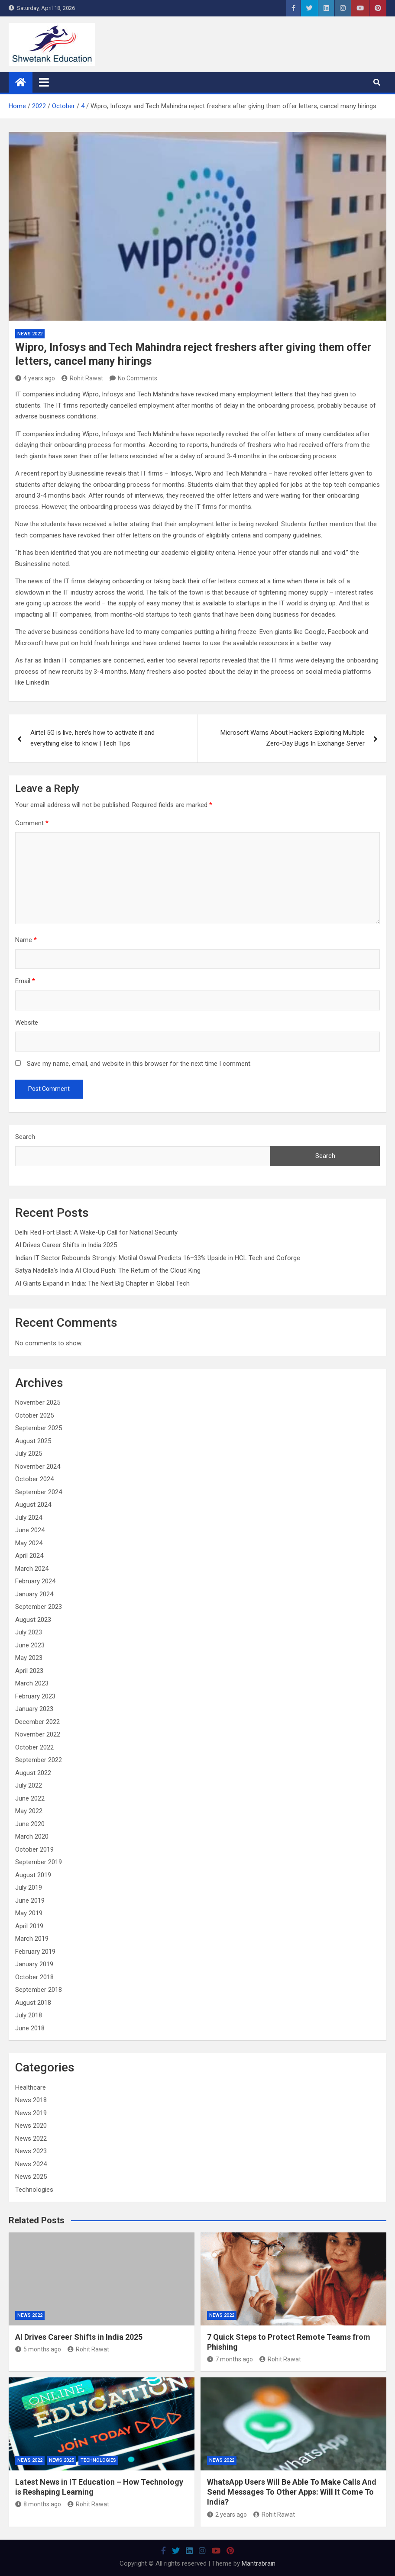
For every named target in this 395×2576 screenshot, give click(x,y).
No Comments (137, 378)
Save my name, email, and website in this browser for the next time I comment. (139, 1064)
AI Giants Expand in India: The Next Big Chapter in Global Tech (102, 1283)
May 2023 (28, 1658)
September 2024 (38, 1492)
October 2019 (34, 1849)
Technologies (34, 2189)
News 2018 (31, 2100)
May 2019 (28, 1913)
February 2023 (35, 1696)
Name (26, 940)
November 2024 (37, 1466)
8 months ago (38, 2504)
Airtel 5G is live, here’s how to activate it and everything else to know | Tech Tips (92, 738)
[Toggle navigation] (43, 82)
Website (26, 1022)
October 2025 (34, 1415)
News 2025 (31, 2176)
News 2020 (31, 2125)
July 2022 (28, 1785)
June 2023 (30, 1645)
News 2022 (29, 334)
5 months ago (38, 2349)
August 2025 (33, 1441)
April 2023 (29, 1671)
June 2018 (30, 2028)
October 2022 (34, 1747)
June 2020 (30, 1824)
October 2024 (34, 1479)
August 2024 (33, 1504)
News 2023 (31, 2151)
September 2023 (38, 1607)
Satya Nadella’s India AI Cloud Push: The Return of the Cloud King (108, 1270)
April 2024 (29, 1556)
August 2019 (33, 1875)
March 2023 (32, 1683)
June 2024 (30, 1530)
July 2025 (28, 1453)
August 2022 (33, 1773)
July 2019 (28, 1887)
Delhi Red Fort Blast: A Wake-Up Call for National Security (96, 1232)
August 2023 (33, 1620)
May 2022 (28, 1811)
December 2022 (37, 1722)
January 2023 (34, 1709)
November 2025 (37, 1402)
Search (25, 1137)
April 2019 (29, 1926)
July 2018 (28, 2015)
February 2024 (35, 1581)
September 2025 (38, 1428)
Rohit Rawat (82, 378)
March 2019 (32, 1938)
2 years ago (227, 2514)
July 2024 (28, 1517)
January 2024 (34, 1594)
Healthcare (30, 2087)
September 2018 (38, 1990)
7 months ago (230, 2359)
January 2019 (34, 1964)
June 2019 (30, 1900)
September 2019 (38, 1862)
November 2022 (37, 1734)
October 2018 (34, 1977)
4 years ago (35, 378)
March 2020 (32, 1836)
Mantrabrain (258, 2563)
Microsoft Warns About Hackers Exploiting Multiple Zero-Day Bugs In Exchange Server (292, 738)
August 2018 (33, 2003)
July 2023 (28, 1632)
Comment (32, 823)
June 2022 (30, 1798)
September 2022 (38, 1760)
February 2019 (35, 1951)
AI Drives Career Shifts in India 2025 (66, 1245)
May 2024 (28, 1543)
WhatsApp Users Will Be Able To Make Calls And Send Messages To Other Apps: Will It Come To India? (291, 2492)
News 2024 (31, 2164)
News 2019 (31, 2113)
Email (25, 981)
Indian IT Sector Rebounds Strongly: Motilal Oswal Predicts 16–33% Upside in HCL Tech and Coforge (157, 1258)
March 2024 (32, 1569)
